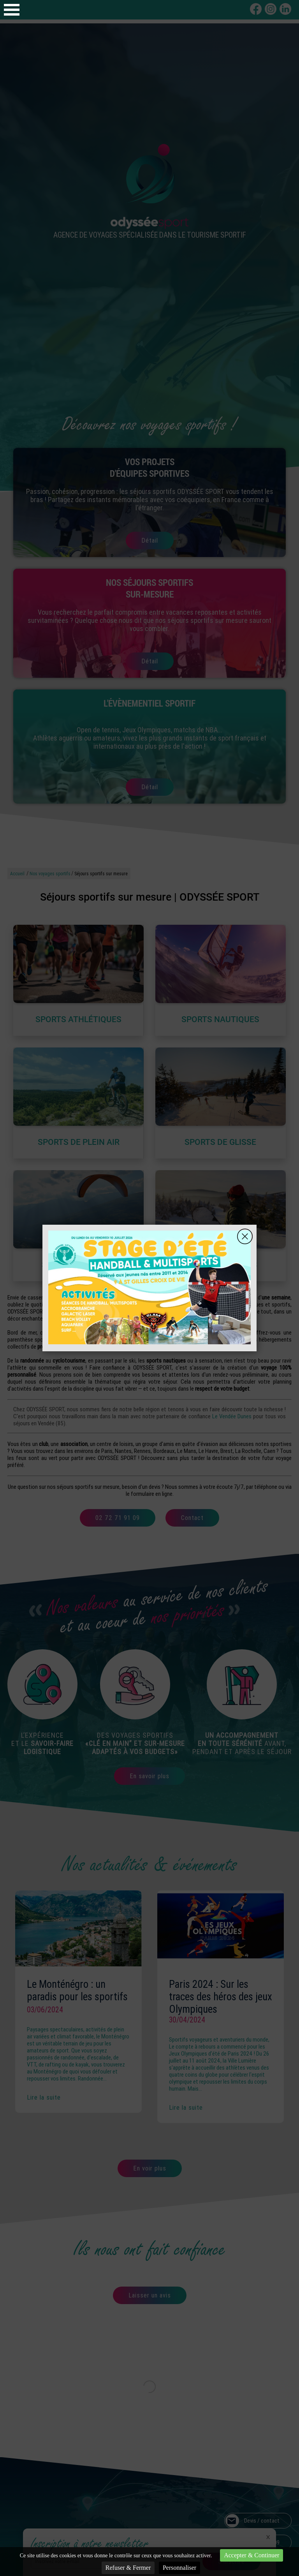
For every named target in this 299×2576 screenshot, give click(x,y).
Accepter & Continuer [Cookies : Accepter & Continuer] (251, 2555)
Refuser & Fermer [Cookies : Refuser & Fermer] (128, 2567)
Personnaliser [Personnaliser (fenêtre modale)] (179, 2567)
